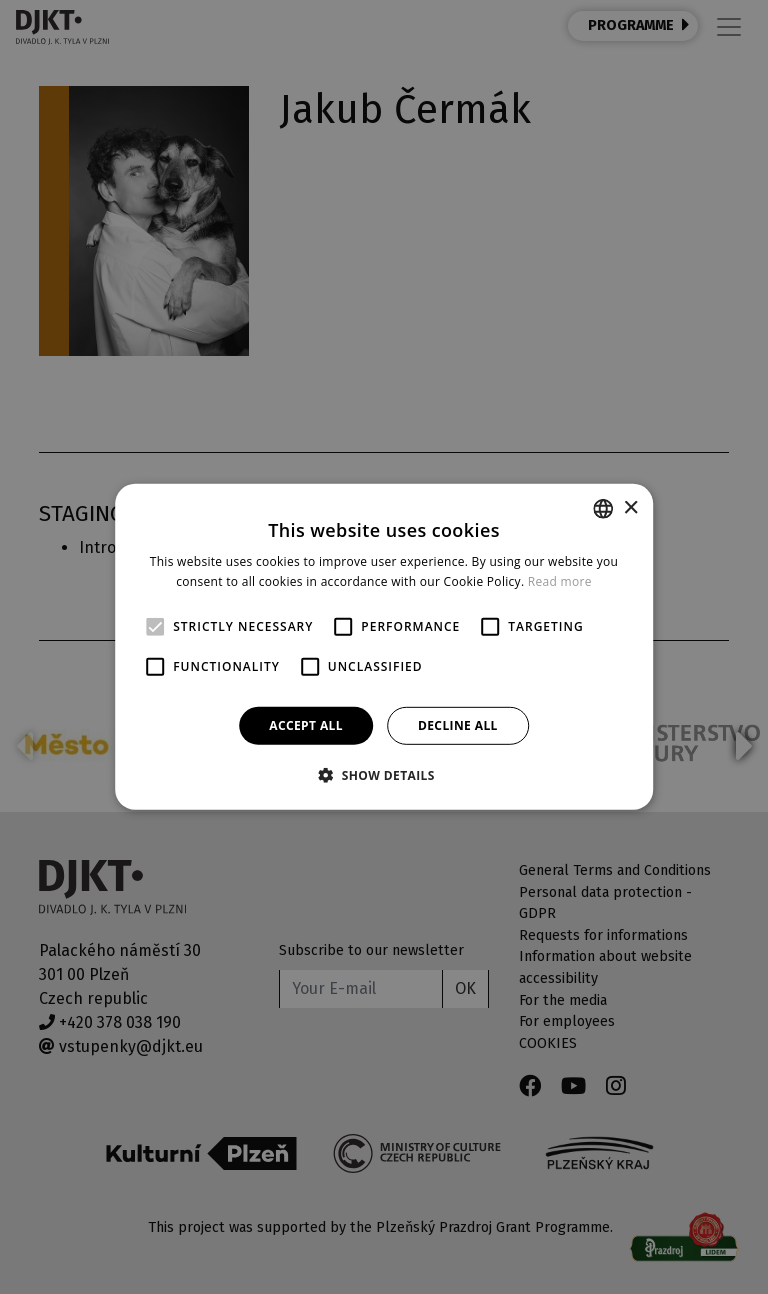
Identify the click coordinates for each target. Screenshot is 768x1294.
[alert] (384, 647)
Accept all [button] (306, 725)
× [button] (630, 507)
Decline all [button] (458, 725)
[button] (384, 775)
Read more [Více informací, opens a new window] (560, 581)
